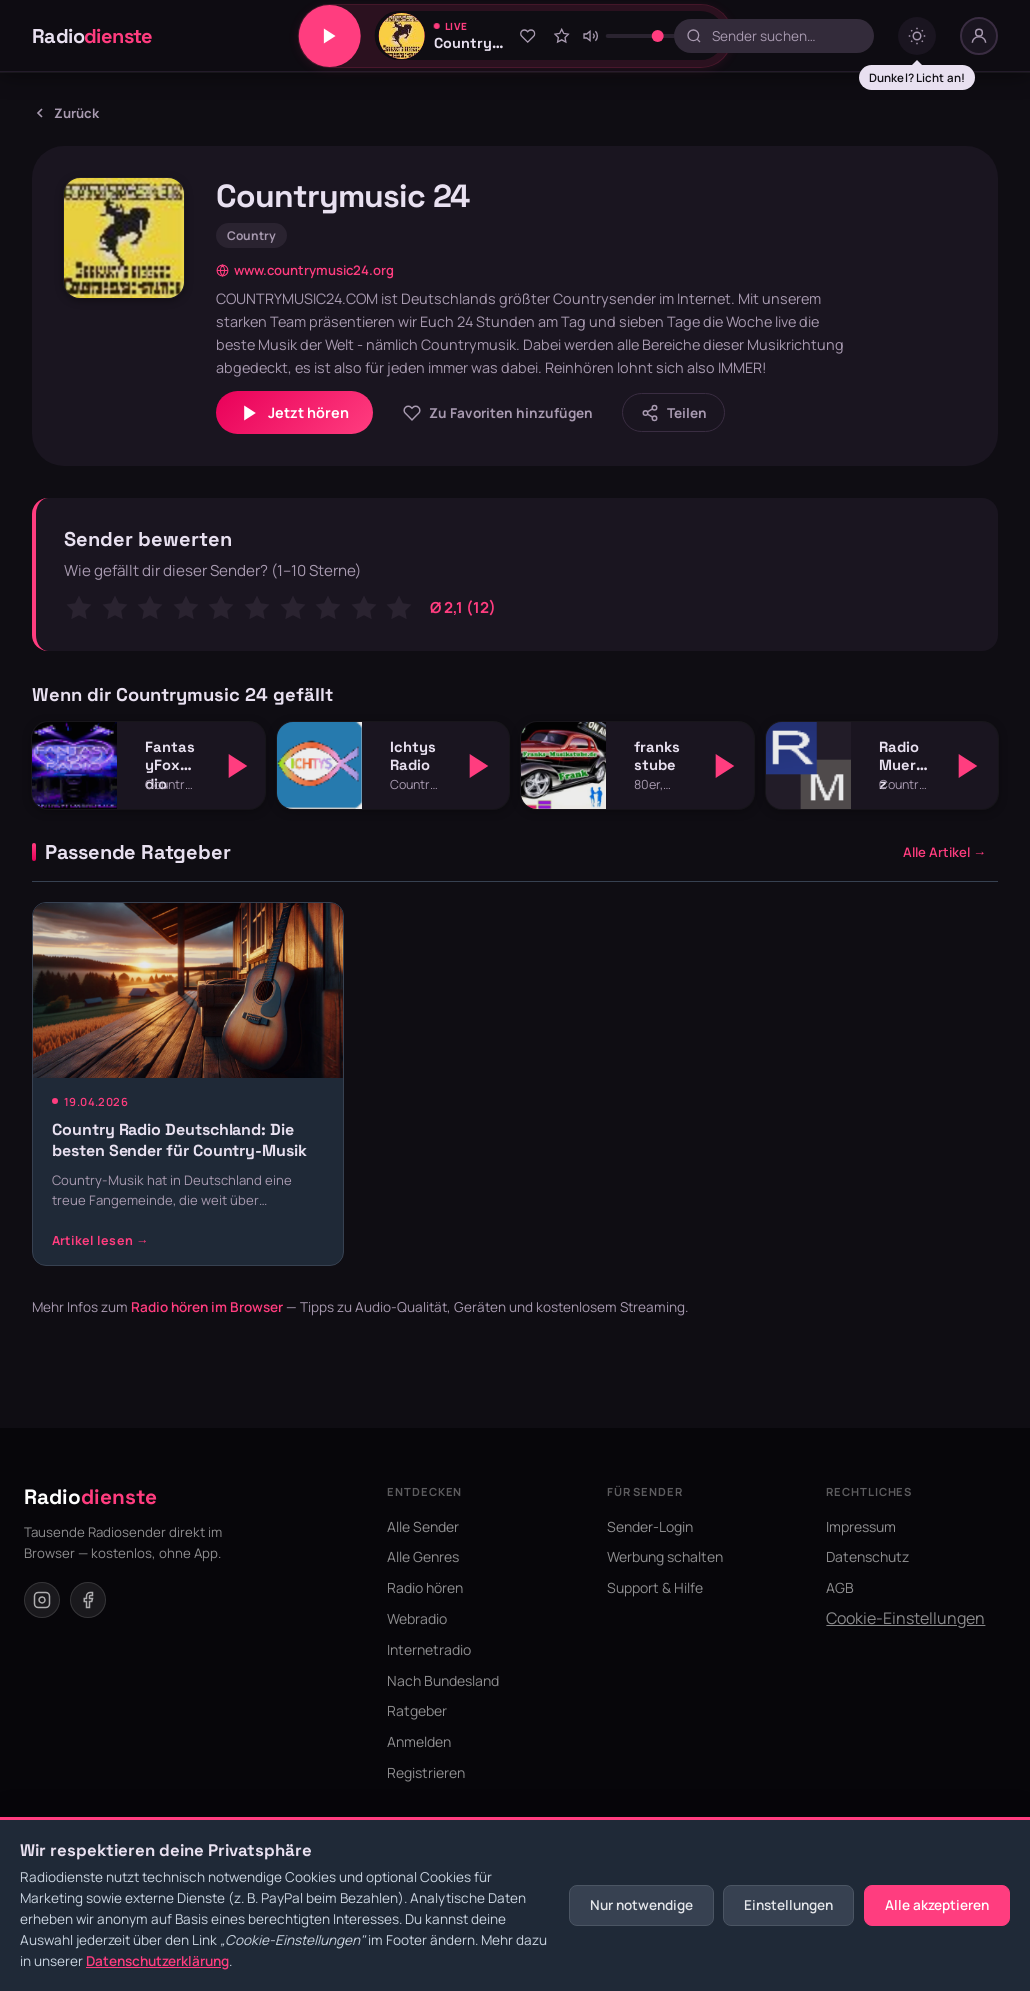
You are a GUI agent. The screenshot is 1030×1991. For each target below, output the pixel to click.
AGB (840, 1587)
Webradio (417, 1618)
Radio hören (425, 1587)
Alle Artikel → (944, 852)
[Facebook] (88, 1600)
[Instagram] (42, 1600)
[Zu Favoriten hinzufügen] (528, 36)
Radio (92, 36)
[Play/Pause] (330, 36)
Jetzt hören (294, 413)
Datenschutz (867, 1556)
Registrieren (426, 1772)
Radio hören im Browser (207, 1307)
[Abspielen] (238, 766)
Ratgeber (417, 1710)
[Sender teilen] (673, 412)
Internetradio (429, 1649)
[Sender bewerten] (561, 36)
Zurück (65, 113)
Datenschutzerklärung (157, 1961)
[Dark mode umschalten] (917, 36)
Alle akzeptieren (937, 1905)
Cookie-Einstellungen (905, 1618)
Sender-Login (650, 1526)
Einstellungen (788, 1905)
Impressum (861, 1526)
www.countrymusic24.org (305, 270)
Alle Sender (423, 1526)
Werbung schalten (665, 1556)
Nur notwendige (641, 1905)
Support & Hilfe (655, 1587)
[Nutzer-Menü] (979, 36)
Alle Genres (423, 1556)
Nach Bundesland (443, 1680)
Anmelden (419, 1741)
